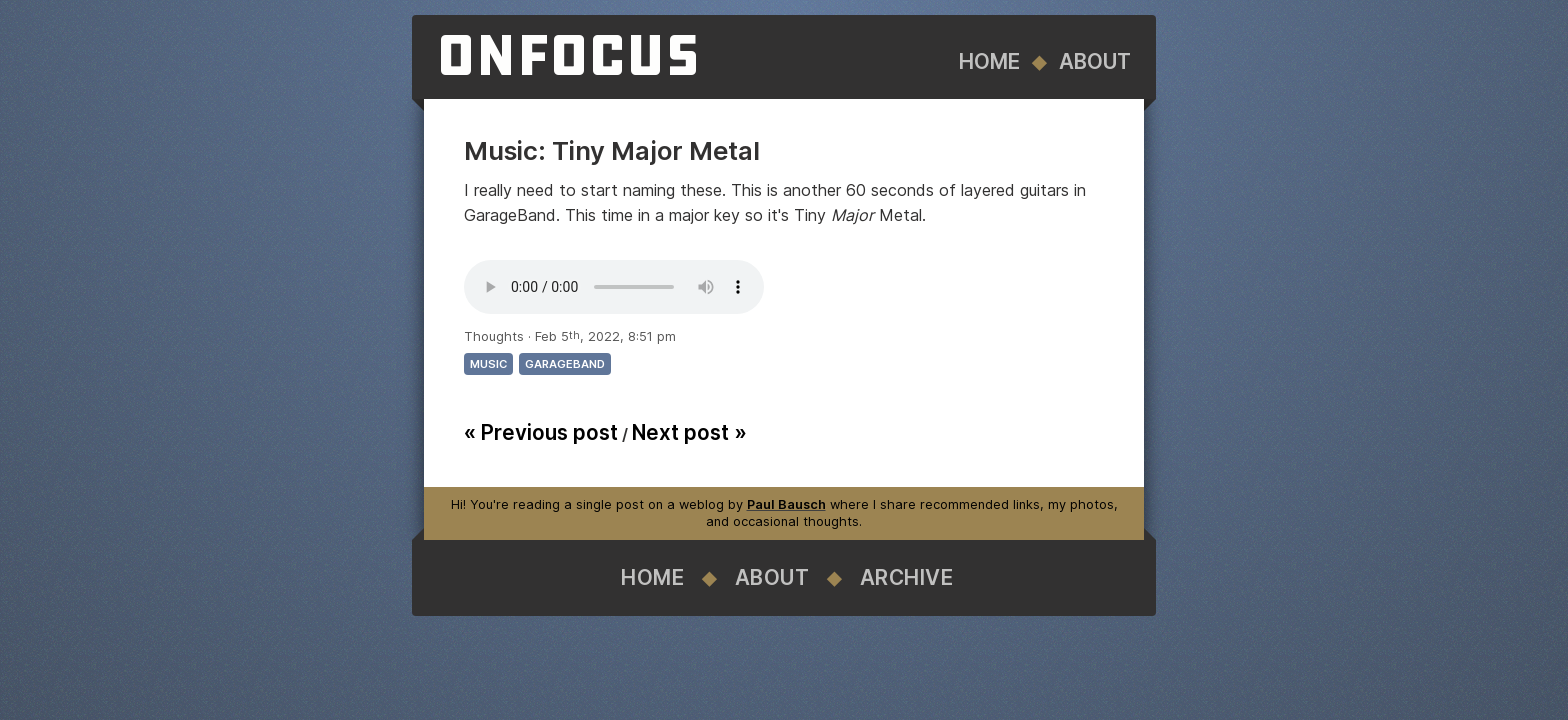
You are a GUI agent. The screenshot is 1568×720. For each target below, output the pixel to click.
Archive (907, 577)
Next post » (689, 432)
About (1095, 61)
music (488, 364)
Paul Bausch (786, 504)
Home (989, 61)
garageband (565, 364)
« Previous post (541, 432)
